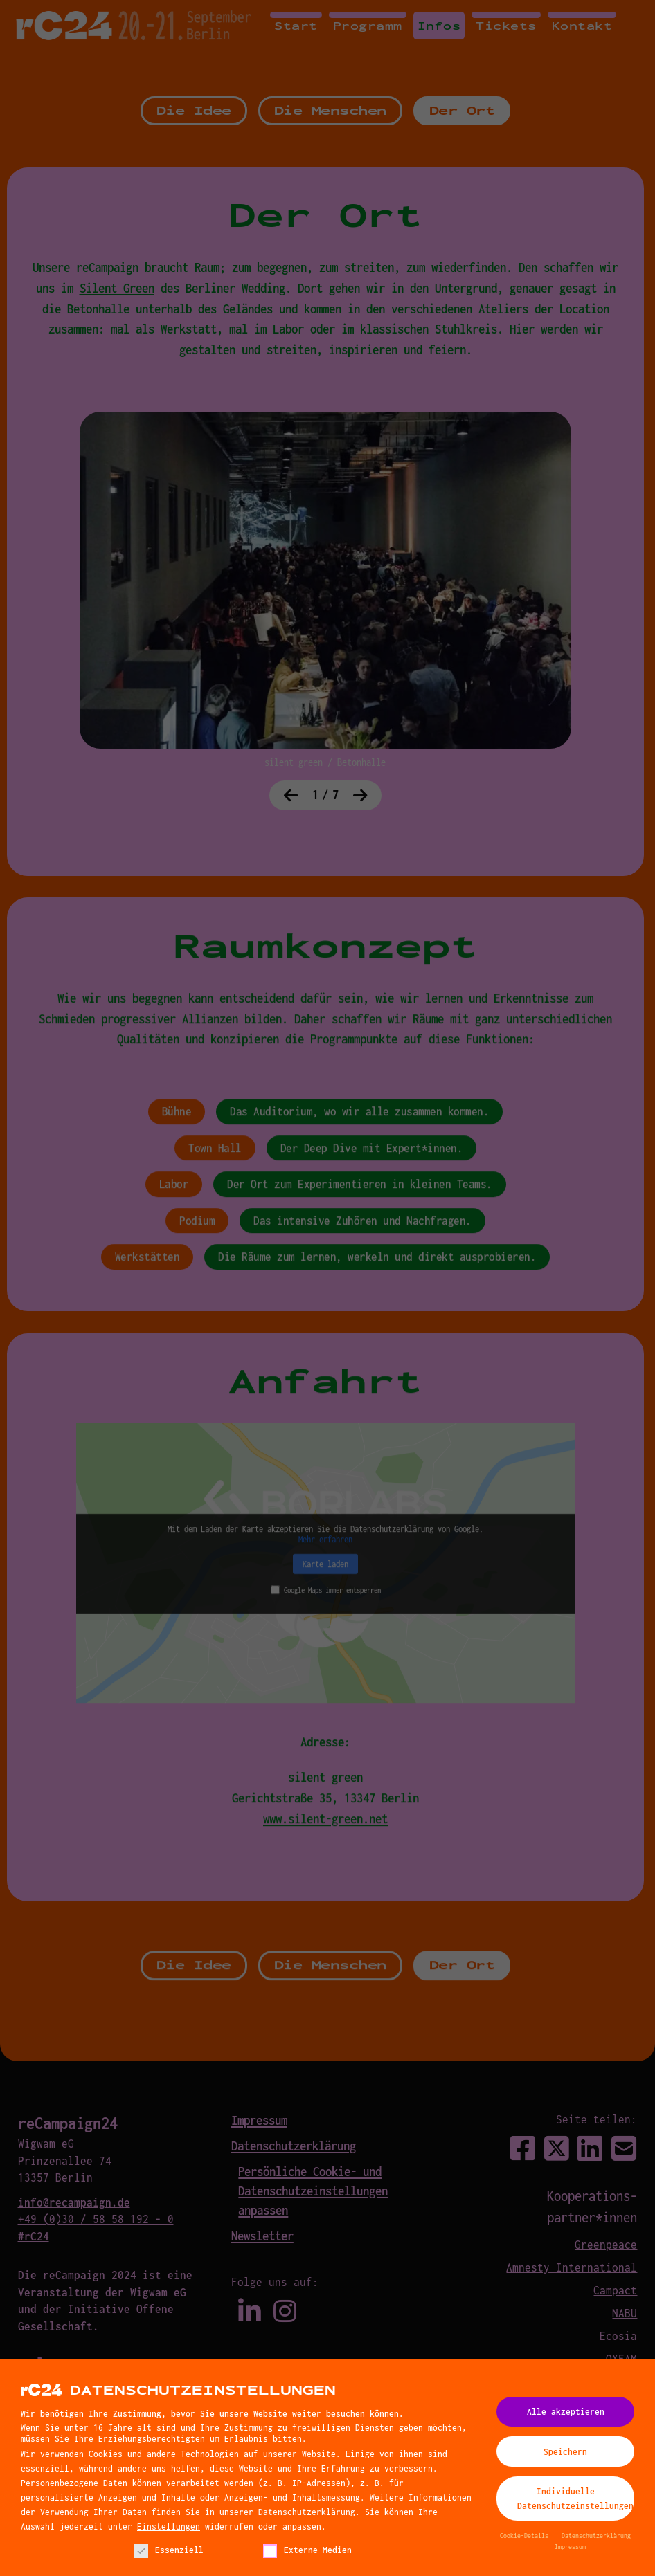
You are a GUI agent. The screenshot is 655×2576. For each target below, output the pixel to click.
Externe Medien (307, 2554)
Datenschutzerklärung (306, 2516)
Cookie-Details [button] (526, 2541)
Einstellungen (168, 2531)
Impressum (570, 2552)
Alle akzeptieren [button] (565, 2416)
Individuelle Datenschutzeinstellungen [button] (575, 2503)
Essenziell (169, 2554)
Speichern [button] (565, 2456)
